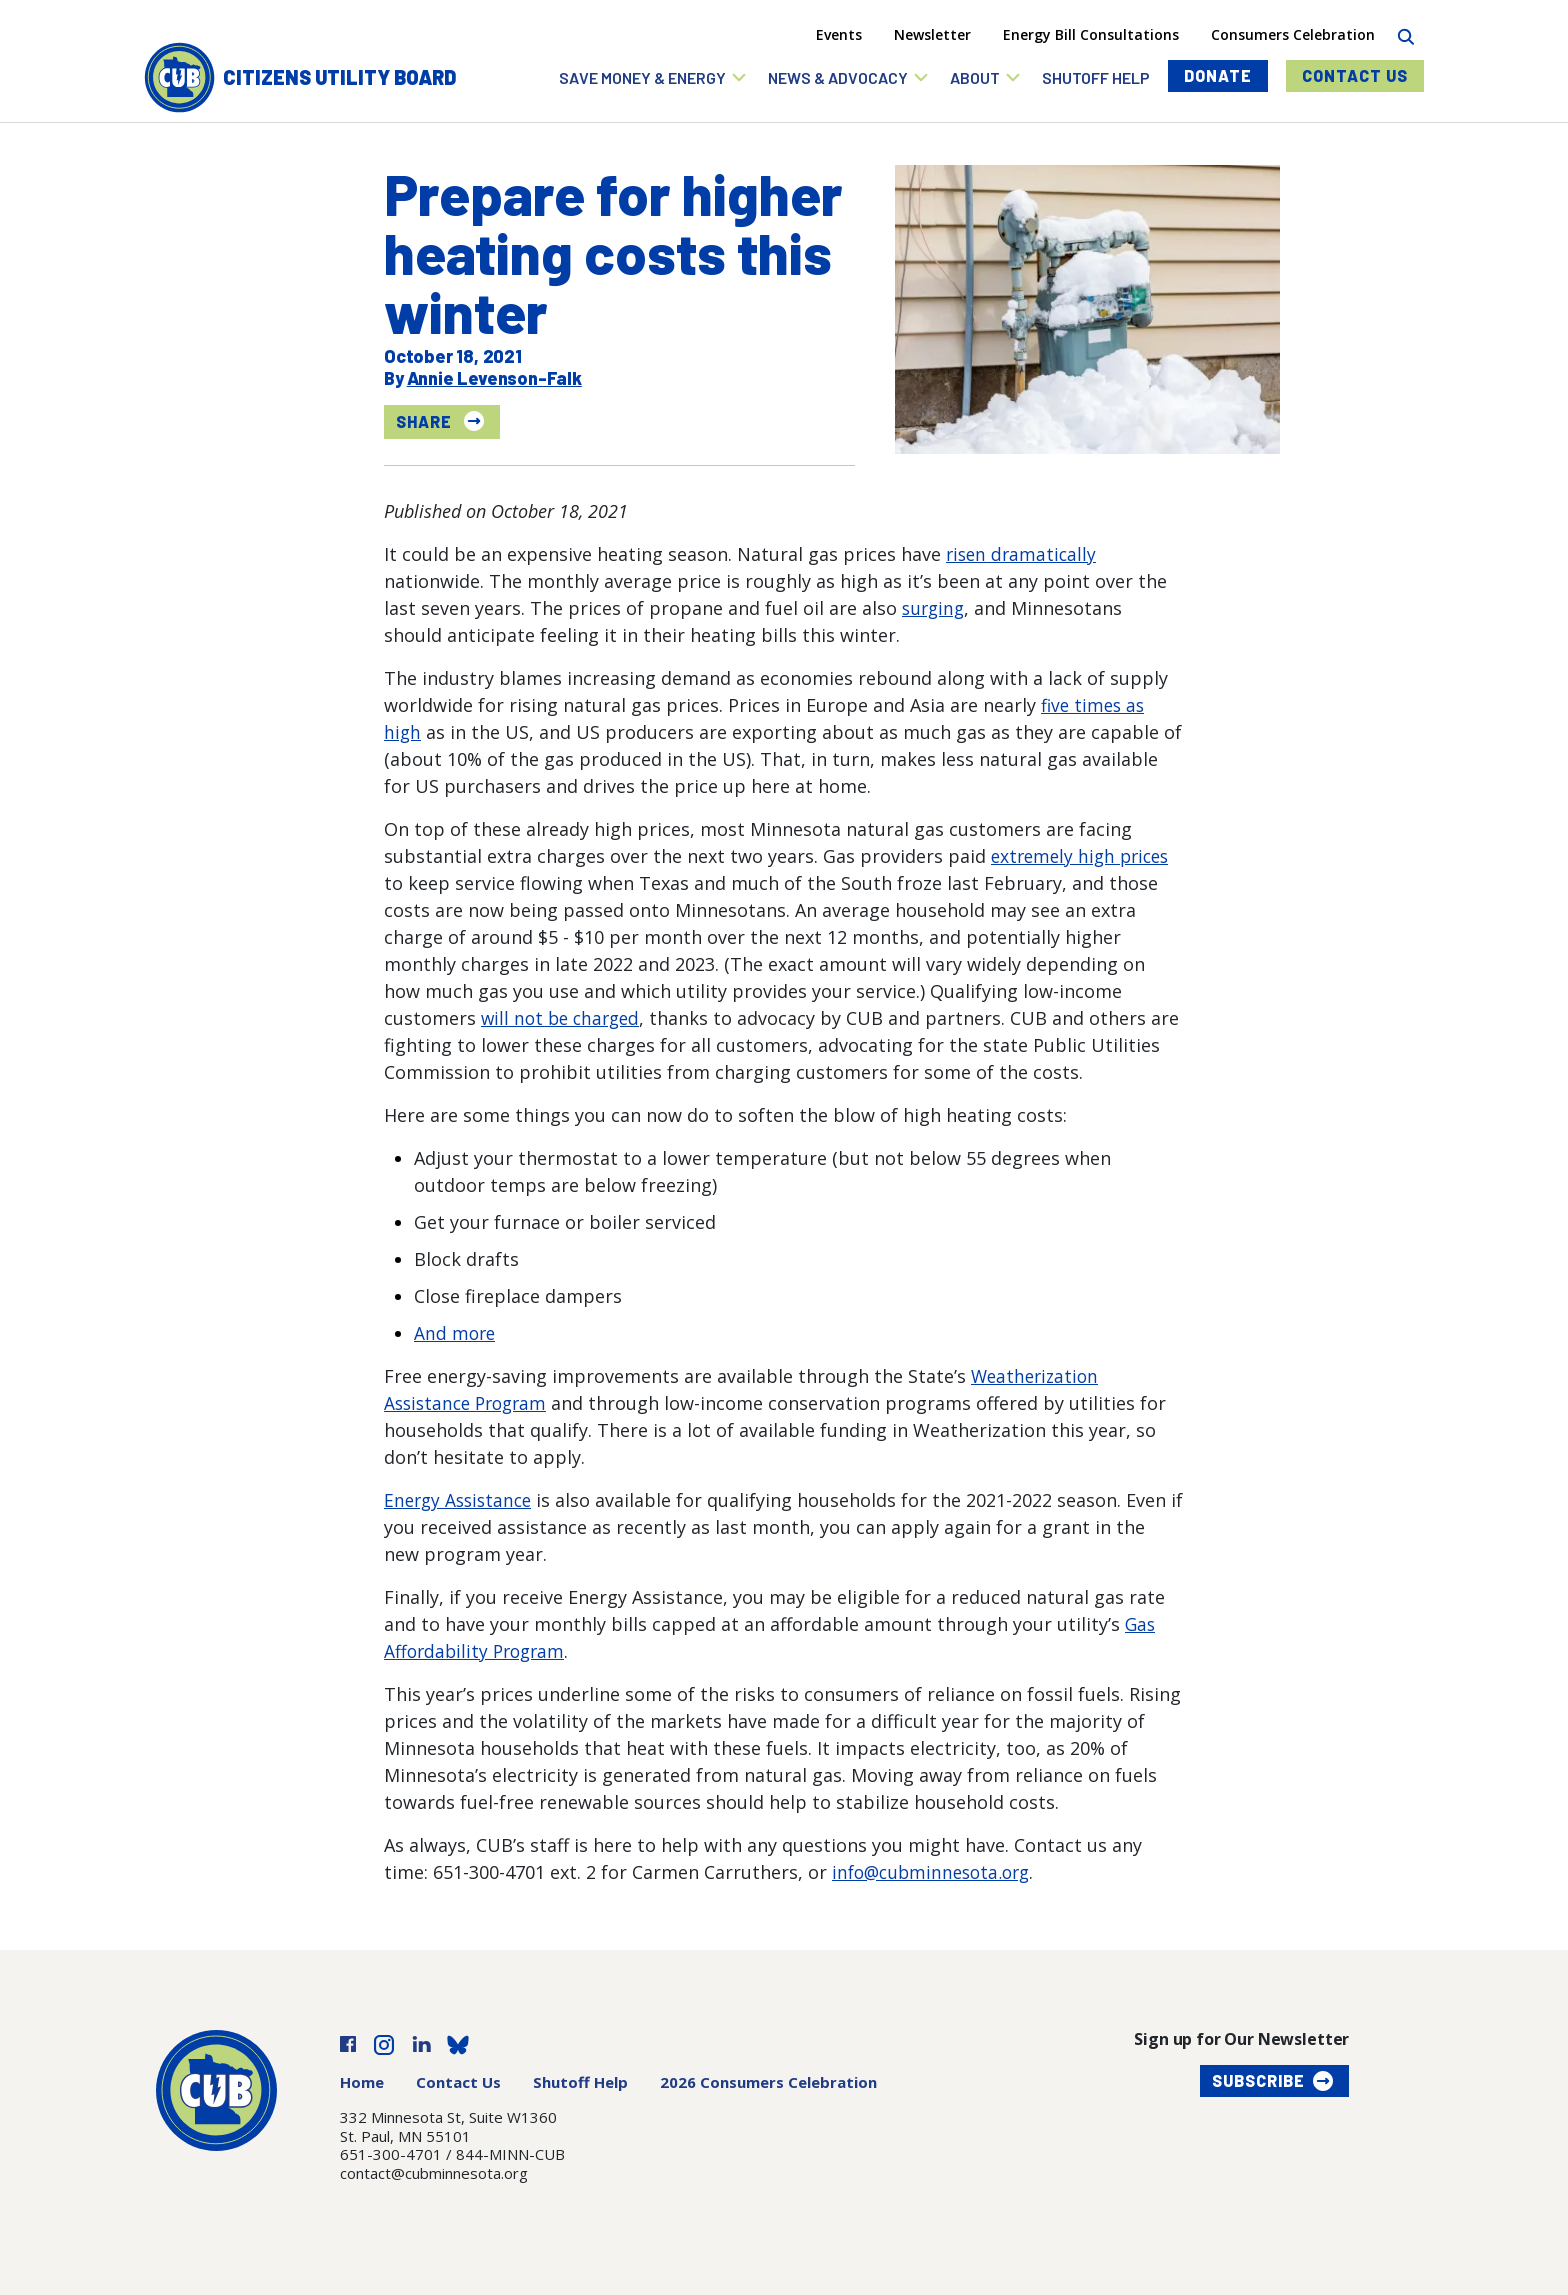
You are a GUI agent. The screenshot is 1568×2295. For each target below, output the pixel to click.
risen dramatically (1023, 554)
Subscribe (1258, 2080)
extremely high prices (1084, 856)
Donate (1218, 75)
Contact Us (1355, 75)
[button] (653, 77)
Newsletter (932, 34)
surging (935, 608)
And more (456, 1333)
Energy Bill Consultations (1091, 34)
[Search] (1405, 34)
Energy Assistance (461, 1500)
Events (839, 34)
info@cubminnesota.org (936, 1872)
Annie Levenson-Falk (494, 378)
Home (362, 2082)
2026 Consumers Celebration (768, 2082)
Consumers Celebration (1293, 34)
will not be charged (564, 1018)
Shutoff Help (580, 2082)
